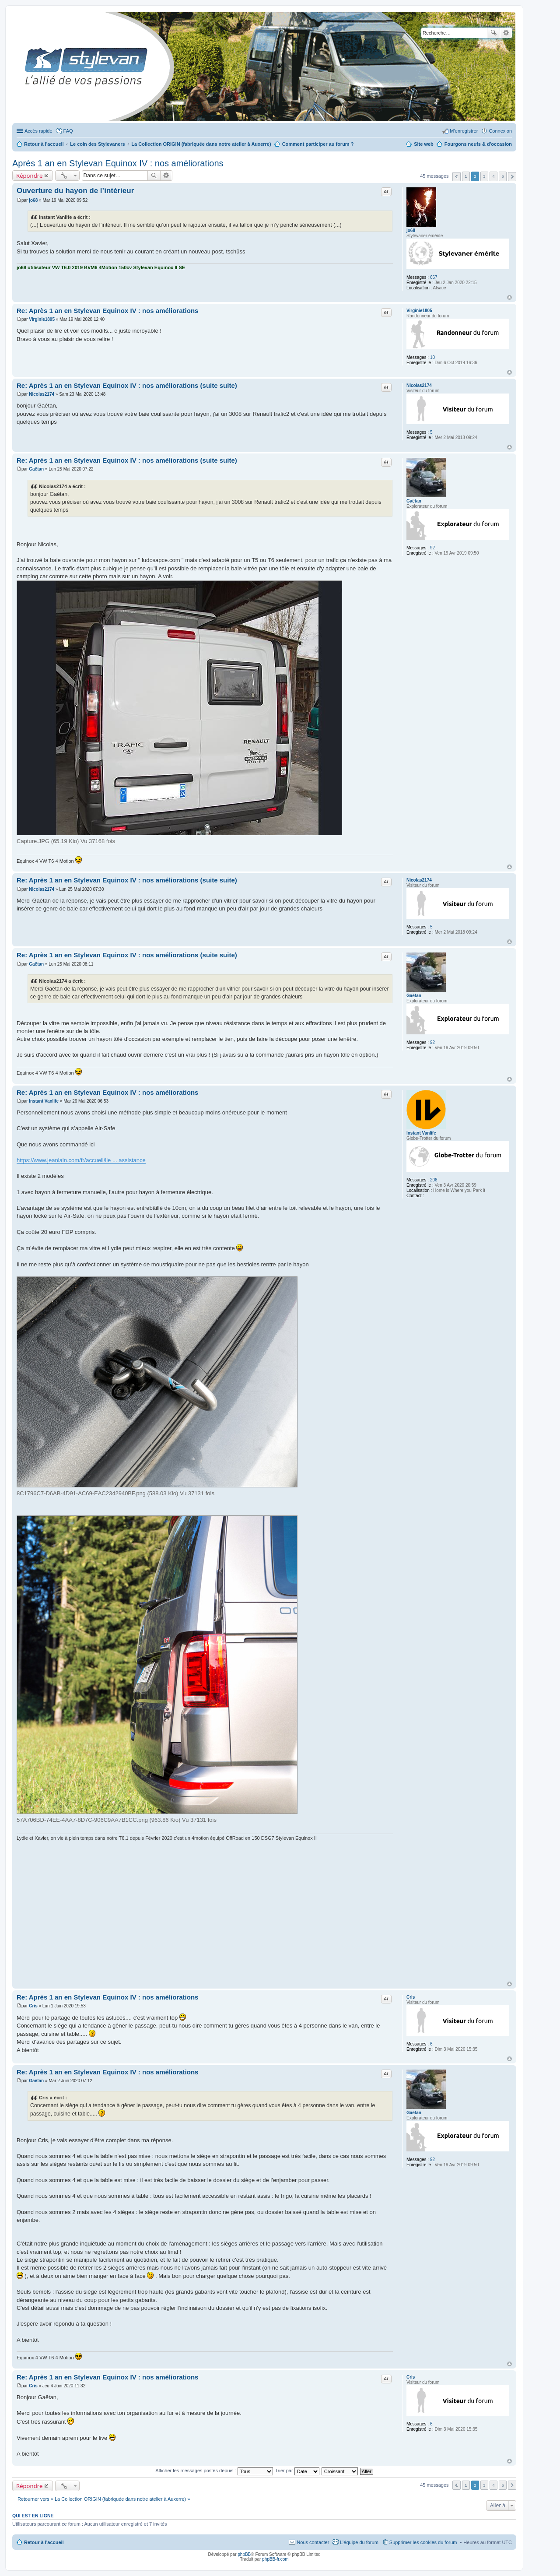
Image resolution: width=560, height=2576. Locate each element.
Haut (509, 297)
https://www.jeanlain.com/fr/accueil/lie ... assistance (81, 1160)
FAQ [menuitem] (68, 131)
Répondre (29, 175)
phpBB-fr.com (275, 2559)
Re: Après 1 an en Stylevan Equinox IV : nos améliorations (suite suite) (127, 385)
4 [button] (493, 176)
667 (434, 277)
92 (432, 547)
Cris (410, 1997)
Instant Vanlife (421, 1133)
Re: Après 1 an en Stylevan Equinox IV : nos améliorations (107, 310)
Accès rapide (38, 131)
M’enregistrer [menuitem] (464, 131)
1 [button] (466, 176)
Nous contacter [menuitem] (313, 2542)
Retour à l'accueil (44, 2542)
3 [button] (484, 176)
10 (432, 357)
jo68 (410, 230)
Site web (424, 144)
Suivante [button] (512, 176)
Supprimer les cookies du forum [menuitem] (423, 2542)
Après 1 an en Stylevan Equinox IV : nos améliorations (118, 163)
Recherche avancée (506, 33)
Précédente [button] (456, 176)
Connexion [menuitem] (500, 131)
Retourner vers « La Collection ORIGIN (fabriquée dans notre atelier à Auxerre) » (104, 2499)
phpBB (244, 2554)
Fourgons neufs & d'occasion (478, 144)
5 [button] (502, 176)
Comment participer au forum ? (318, 144)
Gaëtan (413, 501)
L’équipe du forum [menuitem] (359, 2542)
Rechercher (493, 33)
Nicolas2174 (419, 385)
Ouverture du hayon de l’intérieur (75, 190)
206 (434, 1179)
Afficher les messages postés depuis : (214, 2470)
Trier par (297, 2470)
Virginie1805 (419, 310)
